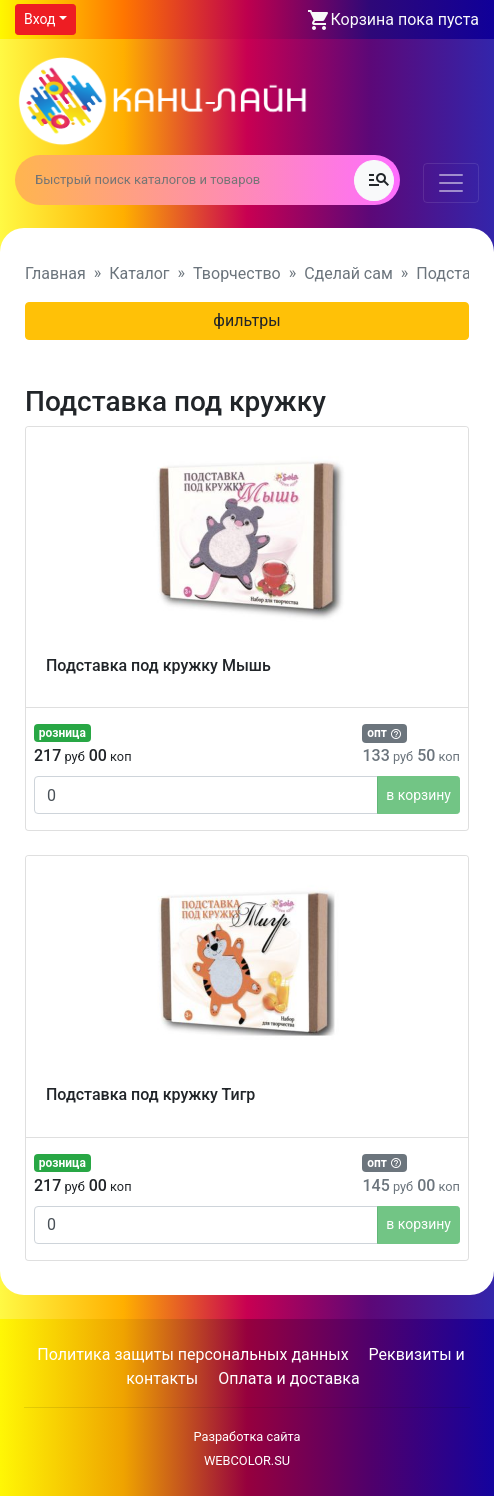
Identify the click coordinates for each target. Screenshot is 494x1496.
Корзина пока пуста (405, 19)
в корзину (418, 795)
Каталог (139, 273)
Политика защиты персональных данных (192, 1354)
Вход (39, 19)
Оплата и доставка (288, 1378)
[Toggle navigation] (451, 183)
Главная (55, 273)
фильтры (246, 320)
